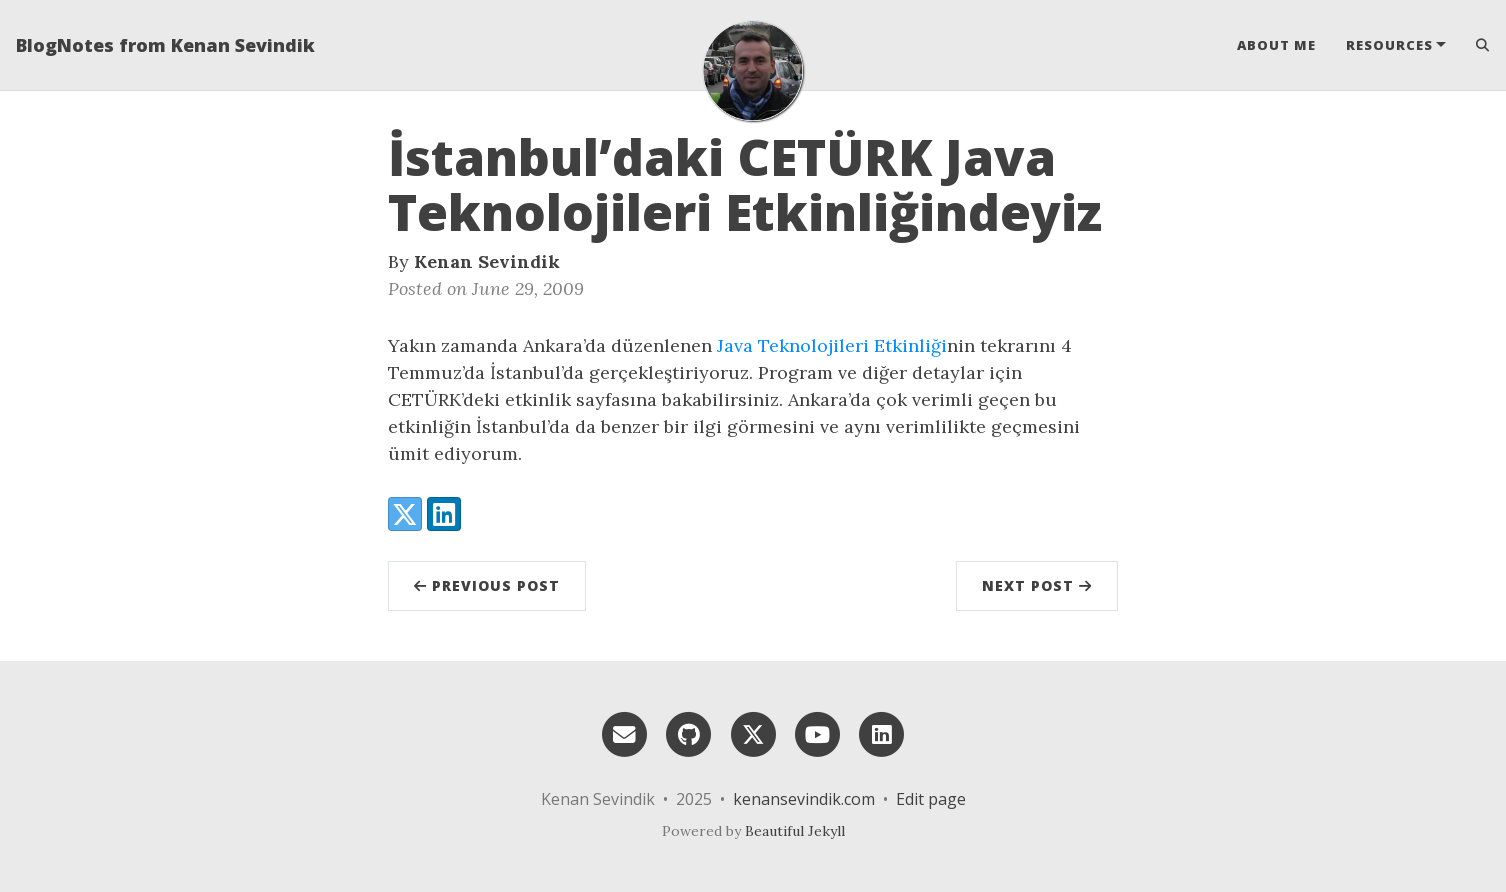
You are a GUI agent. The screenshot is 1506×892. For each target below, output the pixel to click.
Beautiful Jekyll (795, 831)
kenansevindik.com (804, 799)
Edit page (931, 799)
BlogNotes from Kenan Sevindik (165, 45)
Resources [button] (1389, 45)
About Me (1276, 45)
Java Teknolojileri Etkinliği (832, 345)
